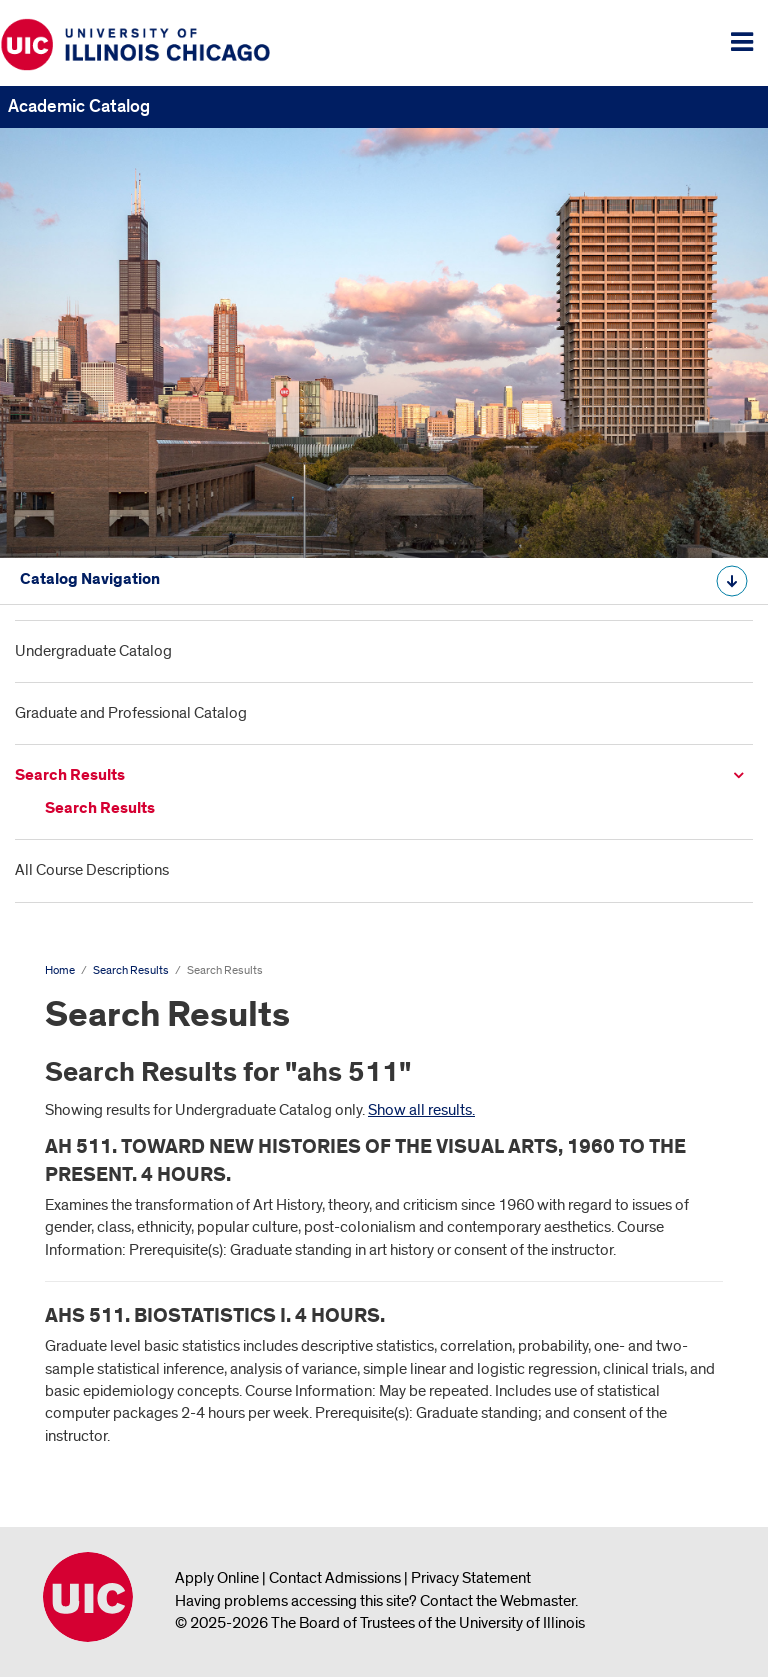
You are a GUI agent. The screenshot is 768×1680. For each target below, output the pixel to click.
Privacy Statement (471, 1578)
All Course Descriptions (92, 870)
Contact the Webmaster (497, 1601)
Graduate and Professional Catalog (131, 713)
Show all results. (421, 1110)
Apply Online (217, 1578)
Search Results (70, 775)
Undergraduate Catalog (93, 651)
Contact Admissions (335, 1578)
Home (60, 970)
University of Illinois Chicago (88, 1597)
